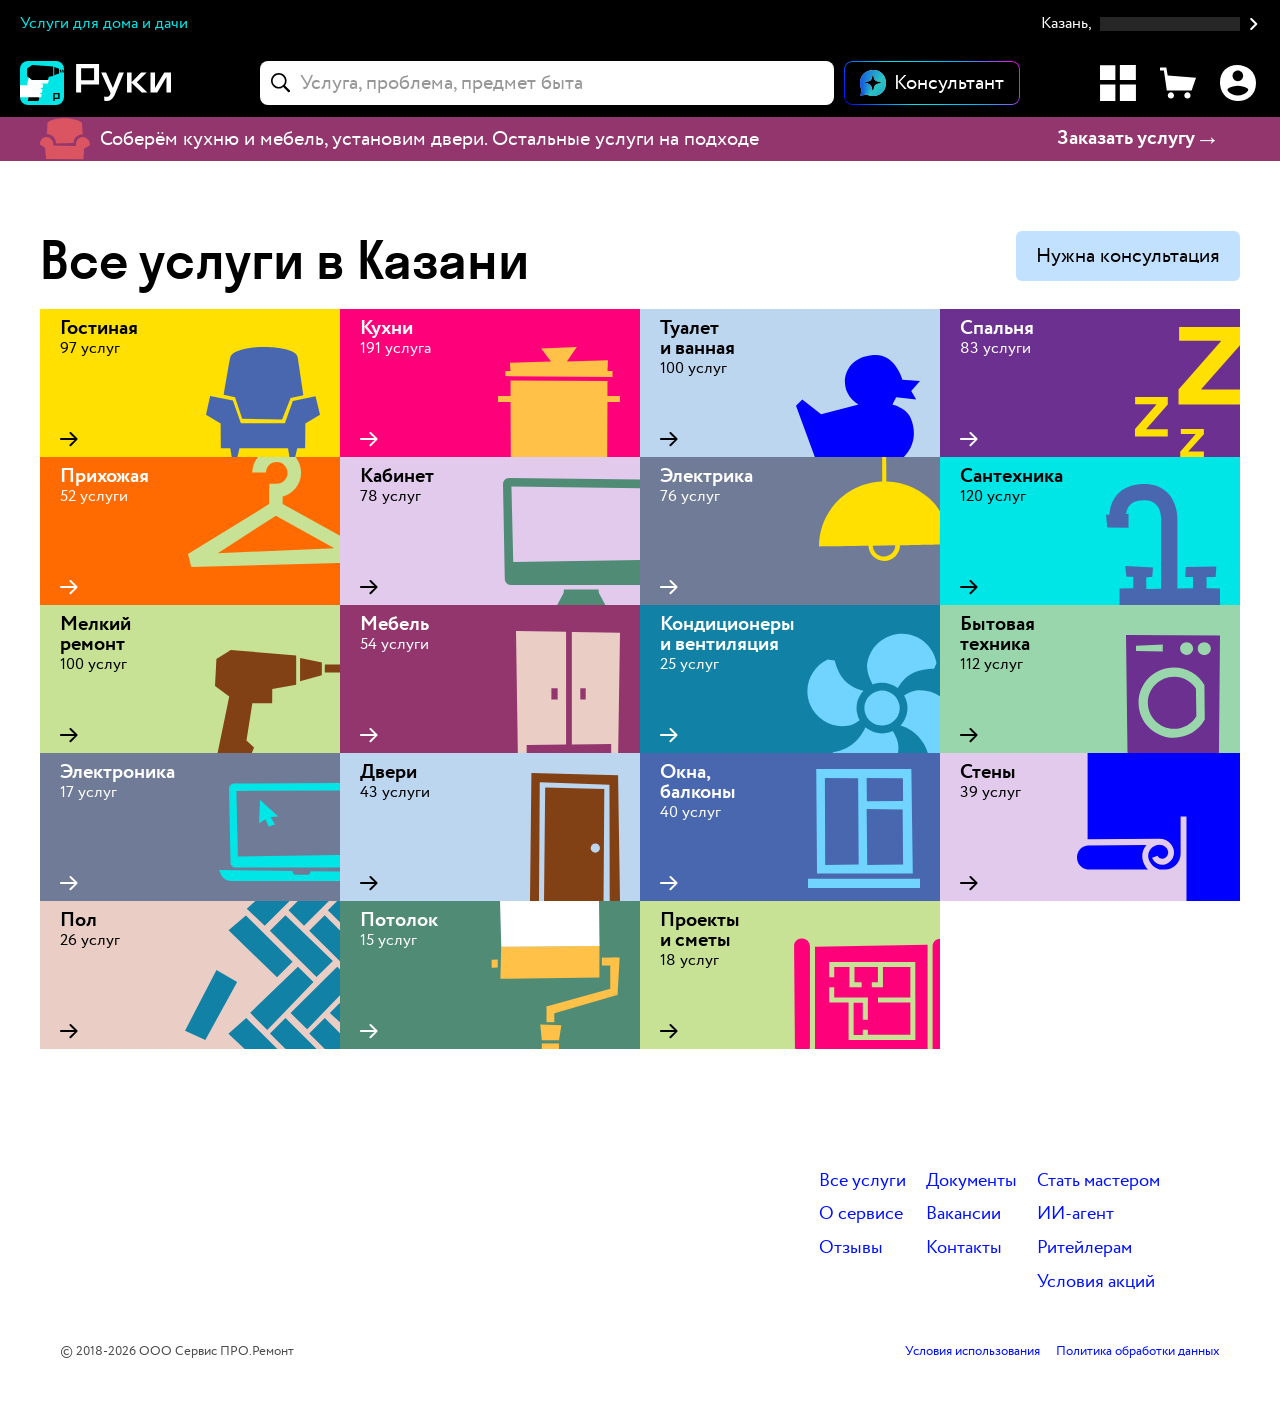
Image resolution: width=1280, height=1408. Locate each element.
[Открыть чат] (932, 83)
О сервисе (861, 1214)
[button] (1150, 24)
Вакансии (963, 1214)
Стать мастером (1098, 1181)
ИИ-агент (1075, 1214)
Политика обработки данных (1138, 1352)
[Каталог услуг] (1118, 83)
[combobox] (547, 83)
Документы (971, 1181)
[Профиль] (1238, 83)
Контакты (964, 1248)
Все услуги (862, 1181)
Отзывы (851, 1248)
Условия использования (972, 1352)
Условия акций (1096, 1282)
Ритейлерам (1084, 1248)
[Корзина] (1178, 83)
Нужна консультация (1128, 256)
